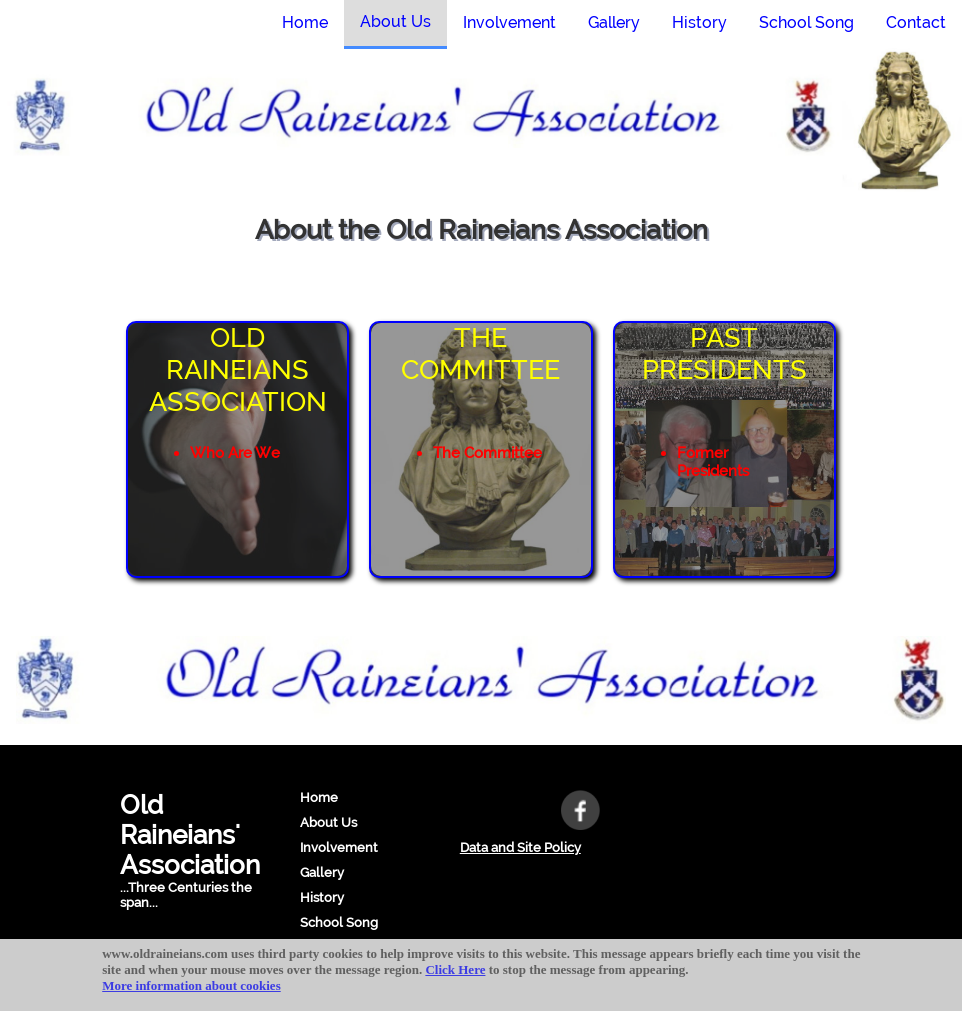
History (322, 897)
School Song (339, 922)
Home (319, 797)
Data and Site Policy (520, 847)
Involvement (339, 847)
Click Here (455, 969)
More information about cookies (191, 985)
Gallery (322, 872)
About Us (328, 822)
